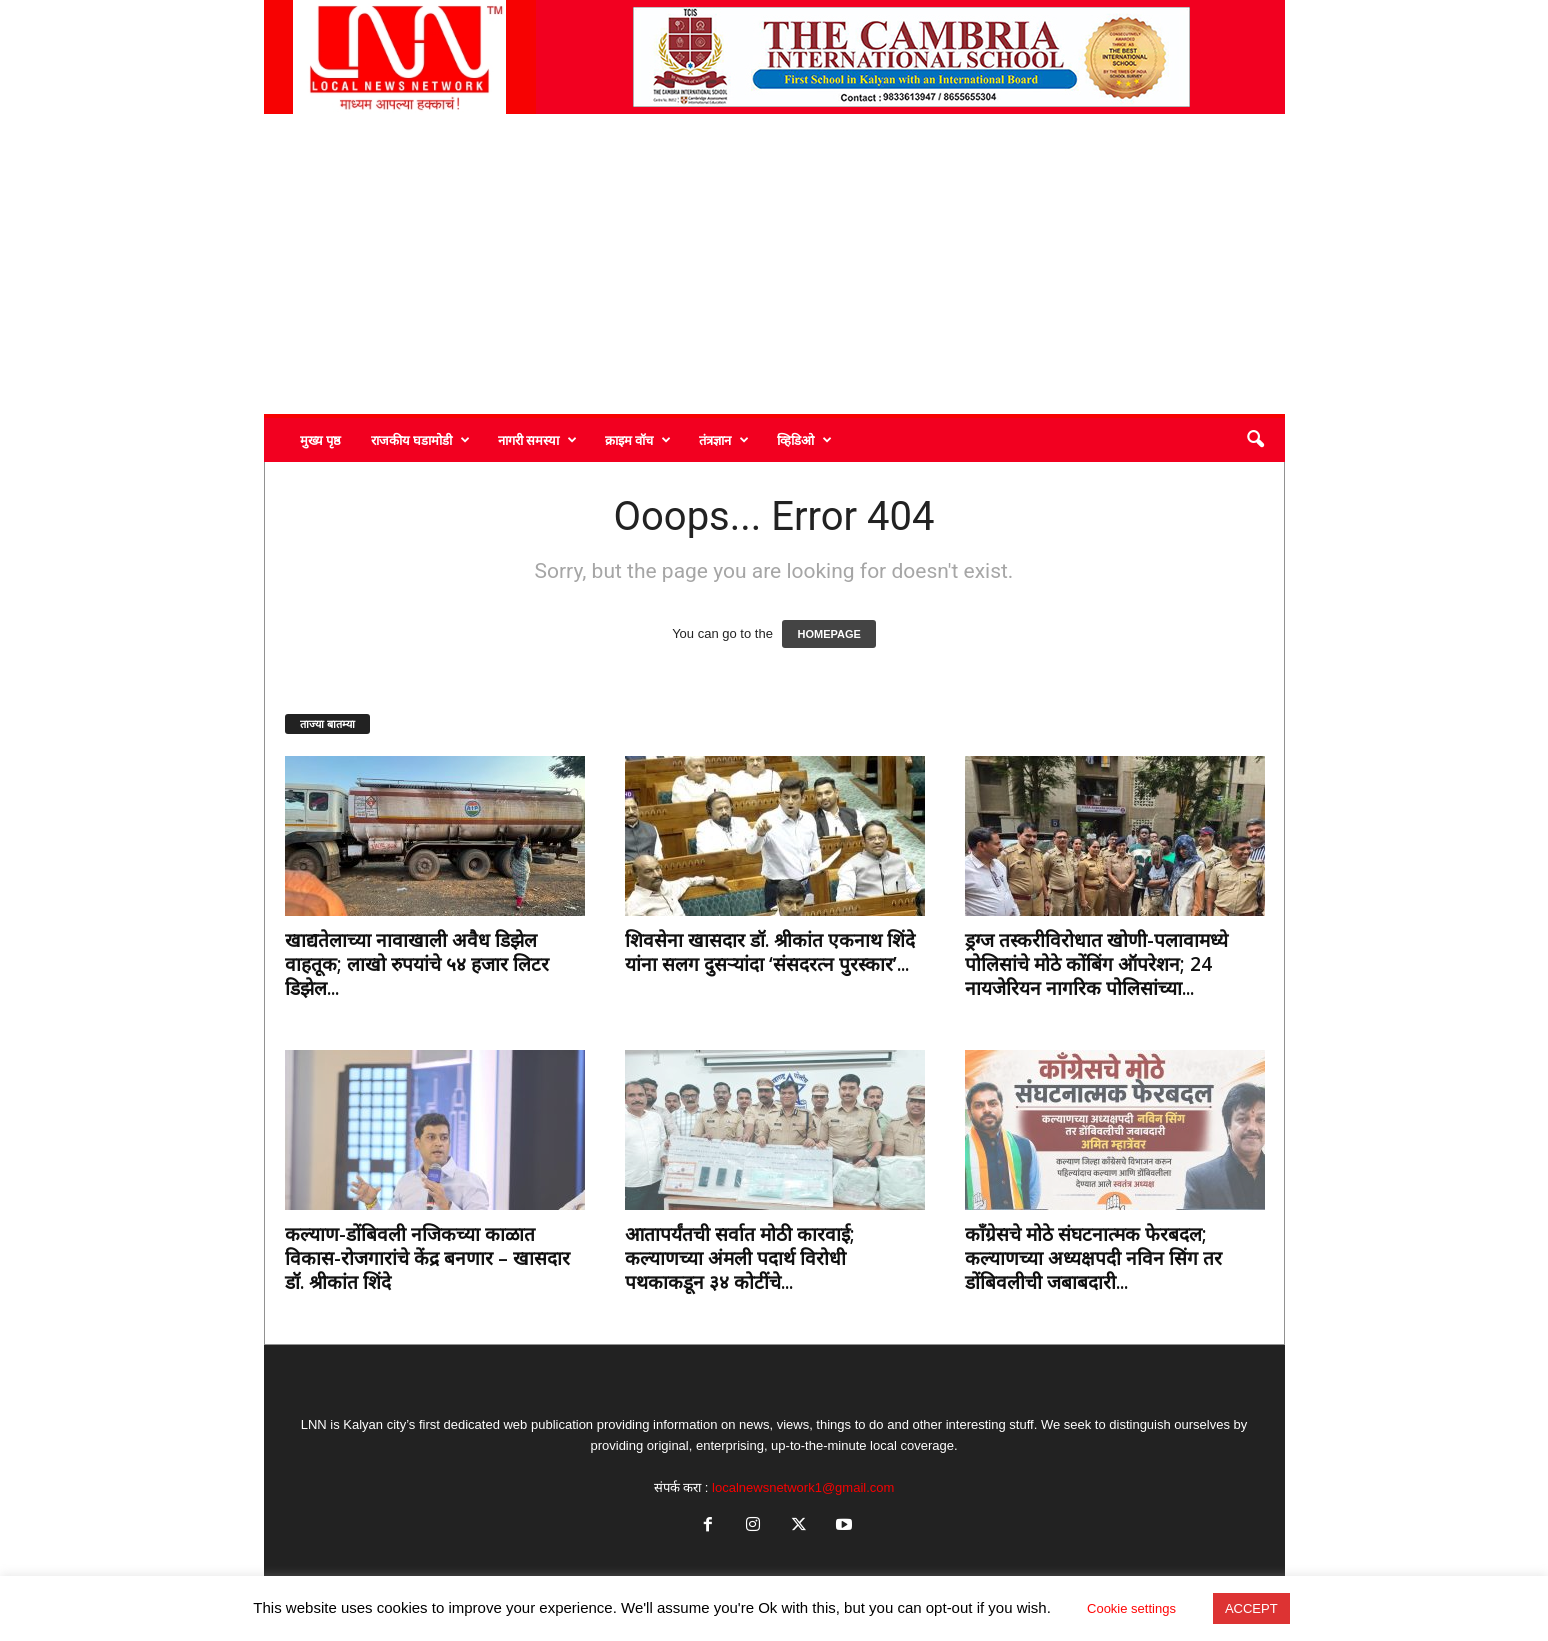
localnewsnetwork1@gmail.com (803, 1487)
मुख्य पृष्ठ (320, 440)
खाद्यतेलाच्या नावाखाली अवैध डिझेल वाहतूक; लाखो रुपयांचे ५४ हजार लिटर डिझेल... (417, 964)
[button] (1255, 440)
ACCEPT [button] (1251, 1608)
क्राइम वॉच (638, 440)
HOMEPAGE (828, 634)
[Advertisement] (774, 264)
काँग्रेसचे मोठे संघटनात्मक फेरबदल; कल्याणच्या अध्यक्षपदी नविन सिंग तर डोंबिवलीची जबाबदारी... (1093, 1258)
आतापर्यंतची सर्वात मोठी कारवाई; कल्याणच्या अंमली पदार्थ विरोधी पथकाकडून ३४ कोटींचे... (740, 1258)
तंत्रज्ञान (724, 440)
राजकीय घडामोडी (420, 440)
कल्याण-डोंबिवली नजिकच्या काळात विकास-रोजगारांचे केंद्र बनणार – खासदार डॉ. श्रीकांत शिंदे (427, 1258)
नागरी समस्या (537, 440)
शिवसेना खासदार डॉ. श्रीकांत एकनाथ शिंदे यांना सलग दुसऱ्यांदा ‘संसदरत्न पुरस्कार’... (770, 952)
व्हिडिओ (804, 440)
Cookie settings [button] (1131, 1608)
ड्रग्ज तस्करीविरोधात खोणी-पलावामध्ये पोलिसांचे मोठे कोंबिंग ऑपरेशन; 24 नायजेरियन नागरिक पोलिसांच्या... (1096, 964)
